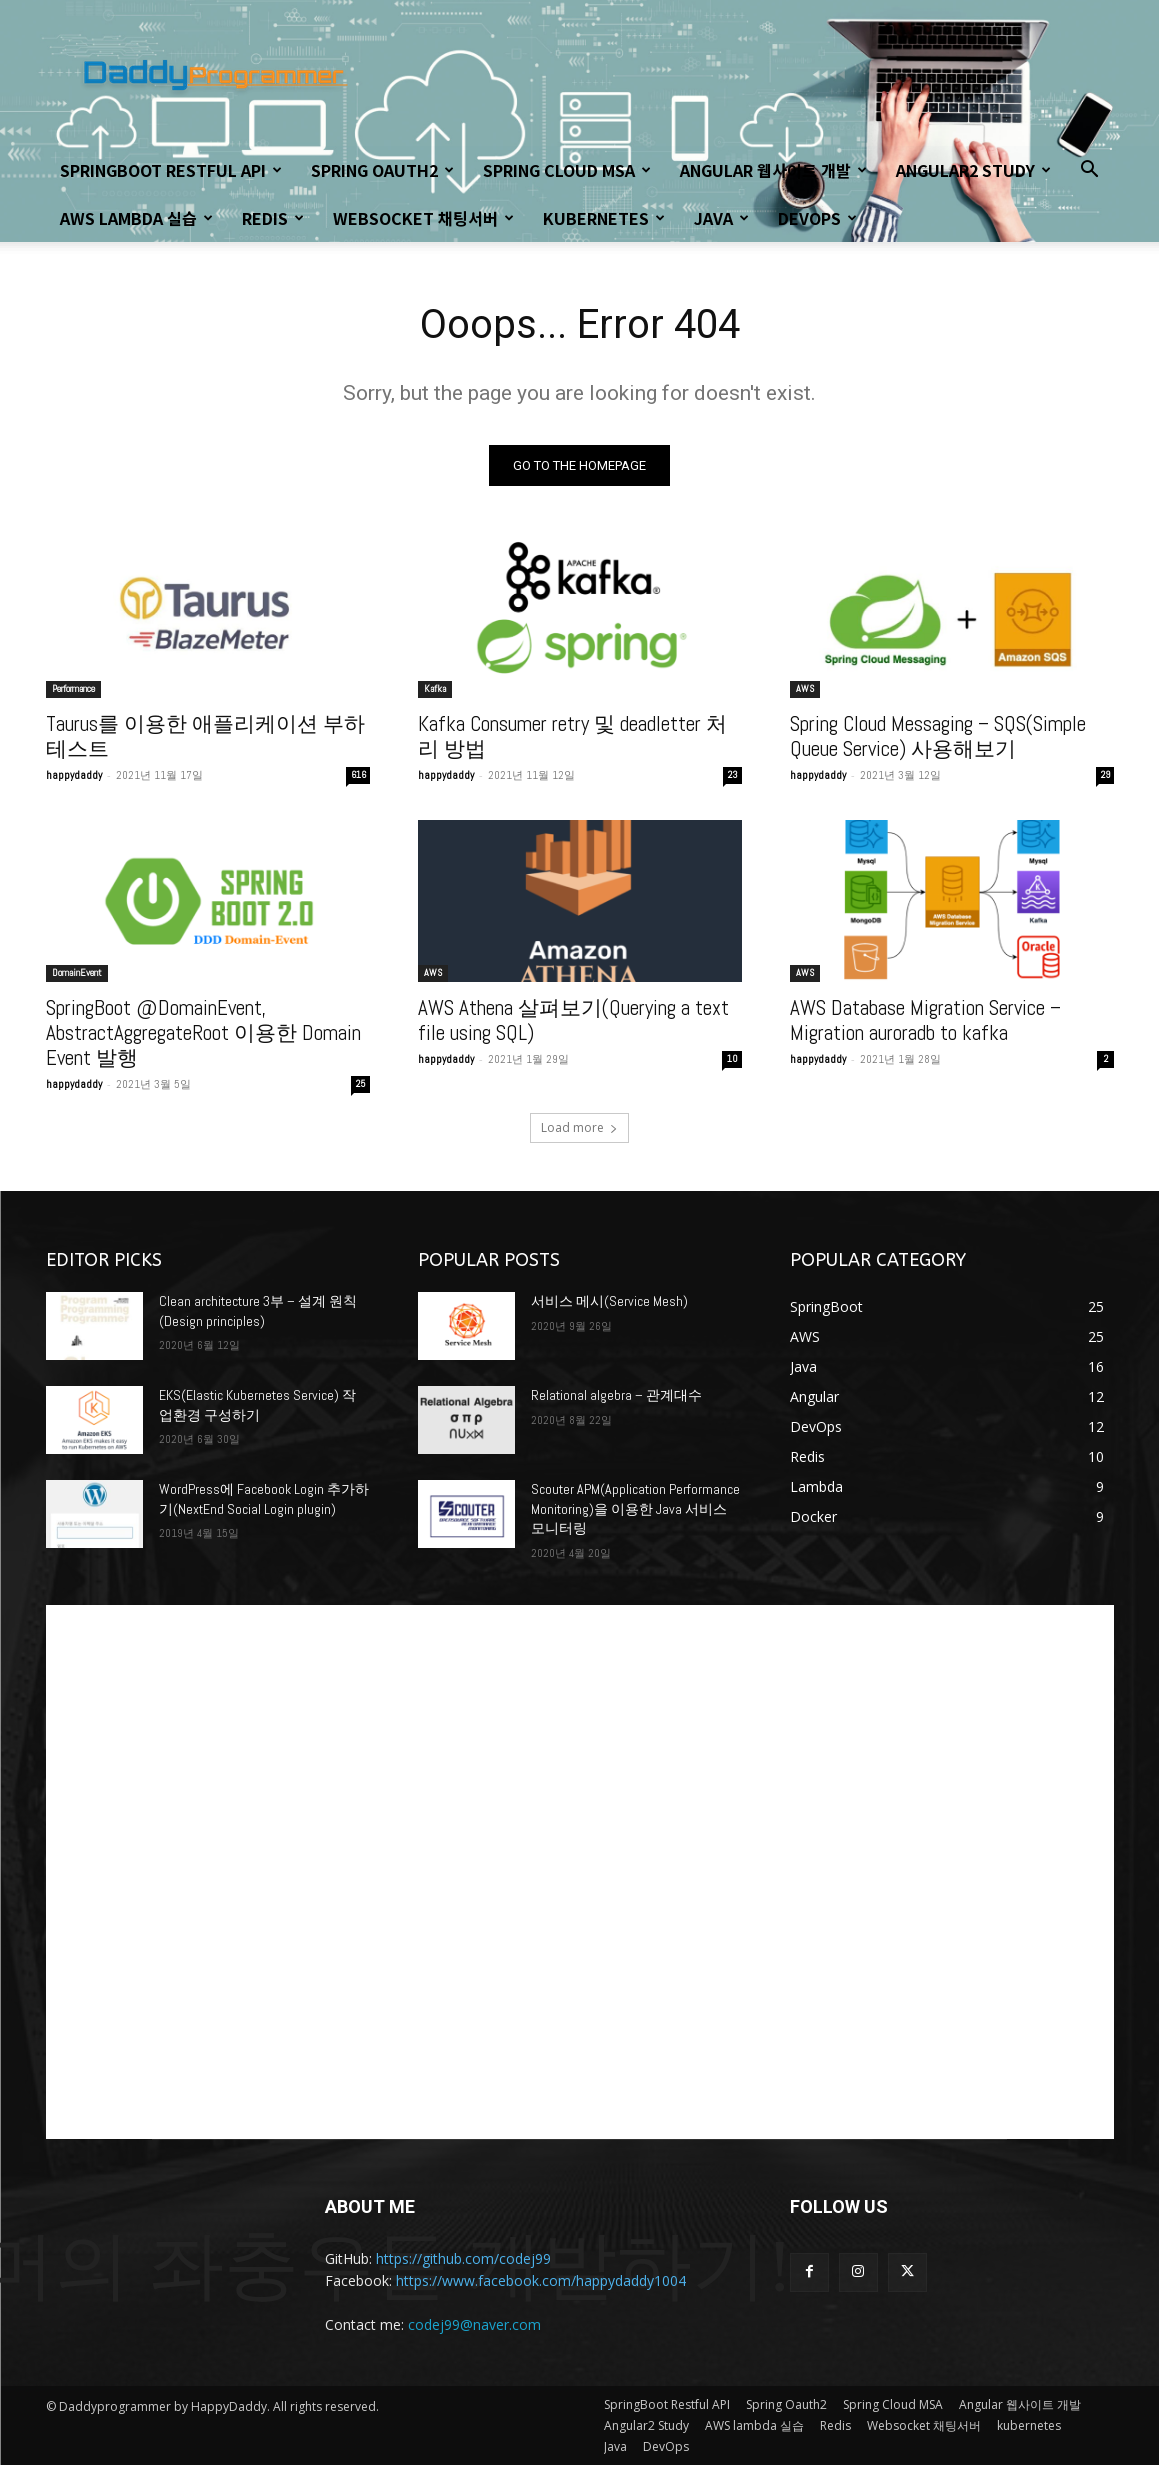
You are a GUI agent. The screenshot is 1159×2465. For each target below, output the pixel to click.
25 (361, 1083)
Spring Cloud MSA (567, 170)
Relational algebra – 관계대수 (616, 1395)
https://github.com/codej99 (463, 2258)
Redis (273, 218)
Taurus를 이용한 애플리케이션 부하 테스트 (205, 736)
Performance (73, 688)
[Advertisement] (580, 1872)
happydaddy (74, 775)
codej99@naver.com (474, 2324)
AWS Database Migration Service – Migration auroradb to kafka (925, 1020)
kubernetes (604, 218)
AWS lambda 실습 (136, 218)
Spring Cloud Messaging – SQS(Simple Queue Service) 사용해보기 (938, 736)
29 (1105, 774)
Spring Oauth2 (382, 170)
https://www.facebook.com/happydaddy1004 (541, 2280)
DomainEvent (77, 972)
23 (733, 774)
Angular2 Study (973, 170)
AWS (805, 688)
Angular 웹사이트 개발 (773, 170)
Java (721, 218)
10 (732, 1058)
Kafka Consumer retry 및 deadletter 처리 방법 (572, 736)
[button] (1090, 171)
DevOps (817, 218)
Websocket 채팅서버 (423, 218)
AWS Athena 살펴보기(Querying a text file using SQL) (573, 1020)
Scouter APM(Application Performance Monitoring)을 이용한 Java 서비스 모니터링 (635, 1508)
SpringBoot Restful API (171, 170)
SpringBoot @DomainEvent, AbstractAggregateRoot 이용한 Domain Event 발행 (203, 1032)
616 (358, 774)
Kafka (435, 688)
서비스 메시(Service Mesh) (609, 1301)
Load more (579, 1127)
